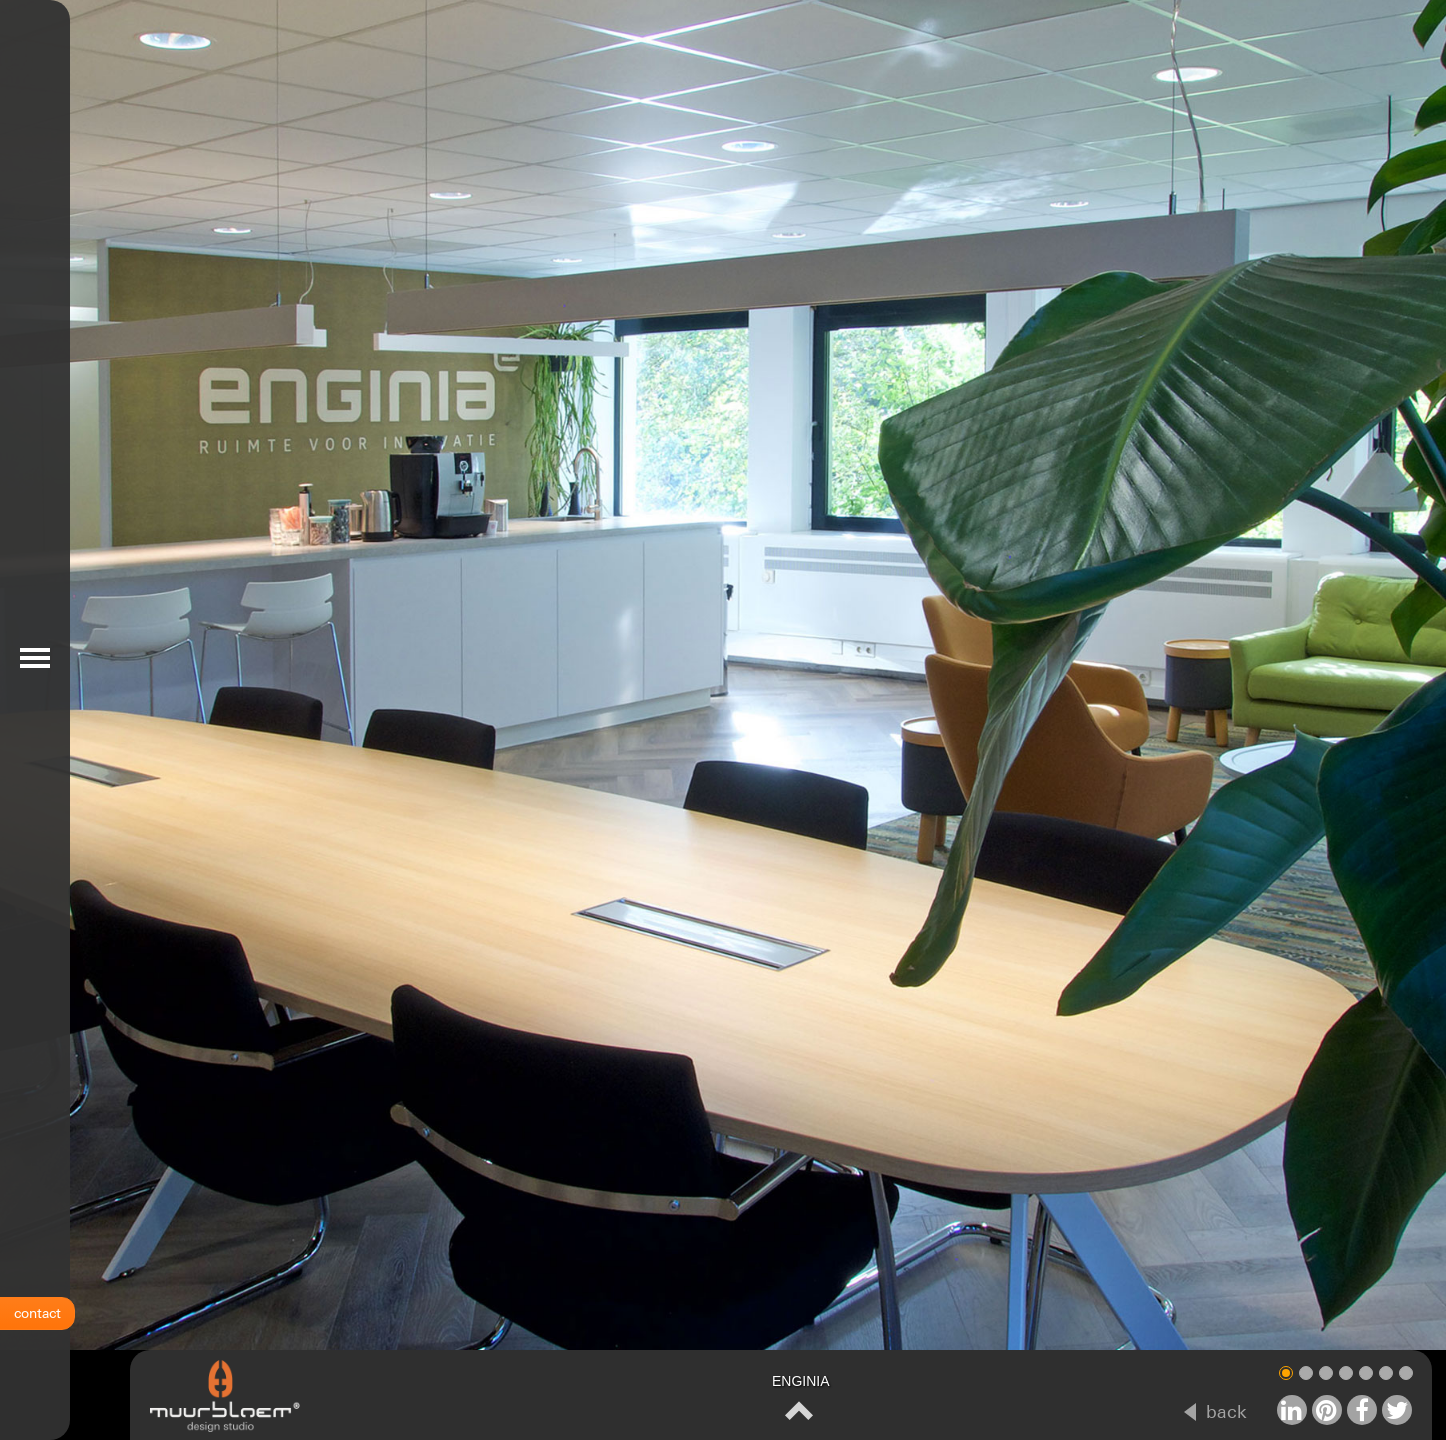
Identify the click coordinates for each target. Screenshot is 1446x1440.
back (1226, 1411)
